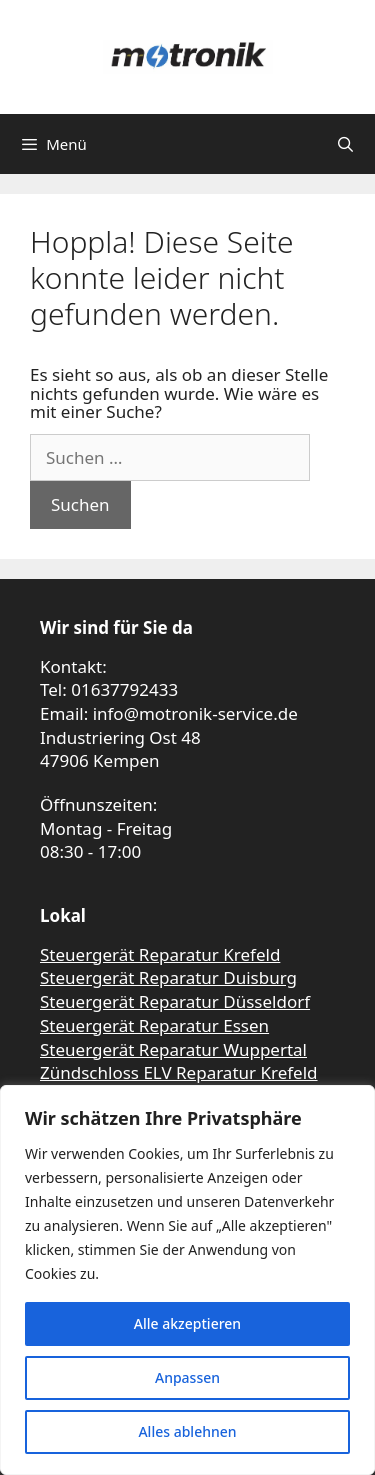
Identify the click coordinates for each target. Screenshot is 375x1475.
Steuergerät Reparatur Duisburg (168, 977)
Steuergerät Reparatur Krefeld (160, 954)
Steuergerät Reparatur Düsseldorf (175, 1001)
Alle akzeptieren (187, 1323)
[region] (187, 1280)
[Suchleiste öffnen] (345, 144)
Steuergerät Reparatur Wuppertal (173, 1049)
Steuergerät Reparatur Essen (154, 1025)
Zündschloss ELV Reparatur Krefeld (179, 1072)
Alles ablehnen (187, 1431)
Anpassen (187, 1377)
